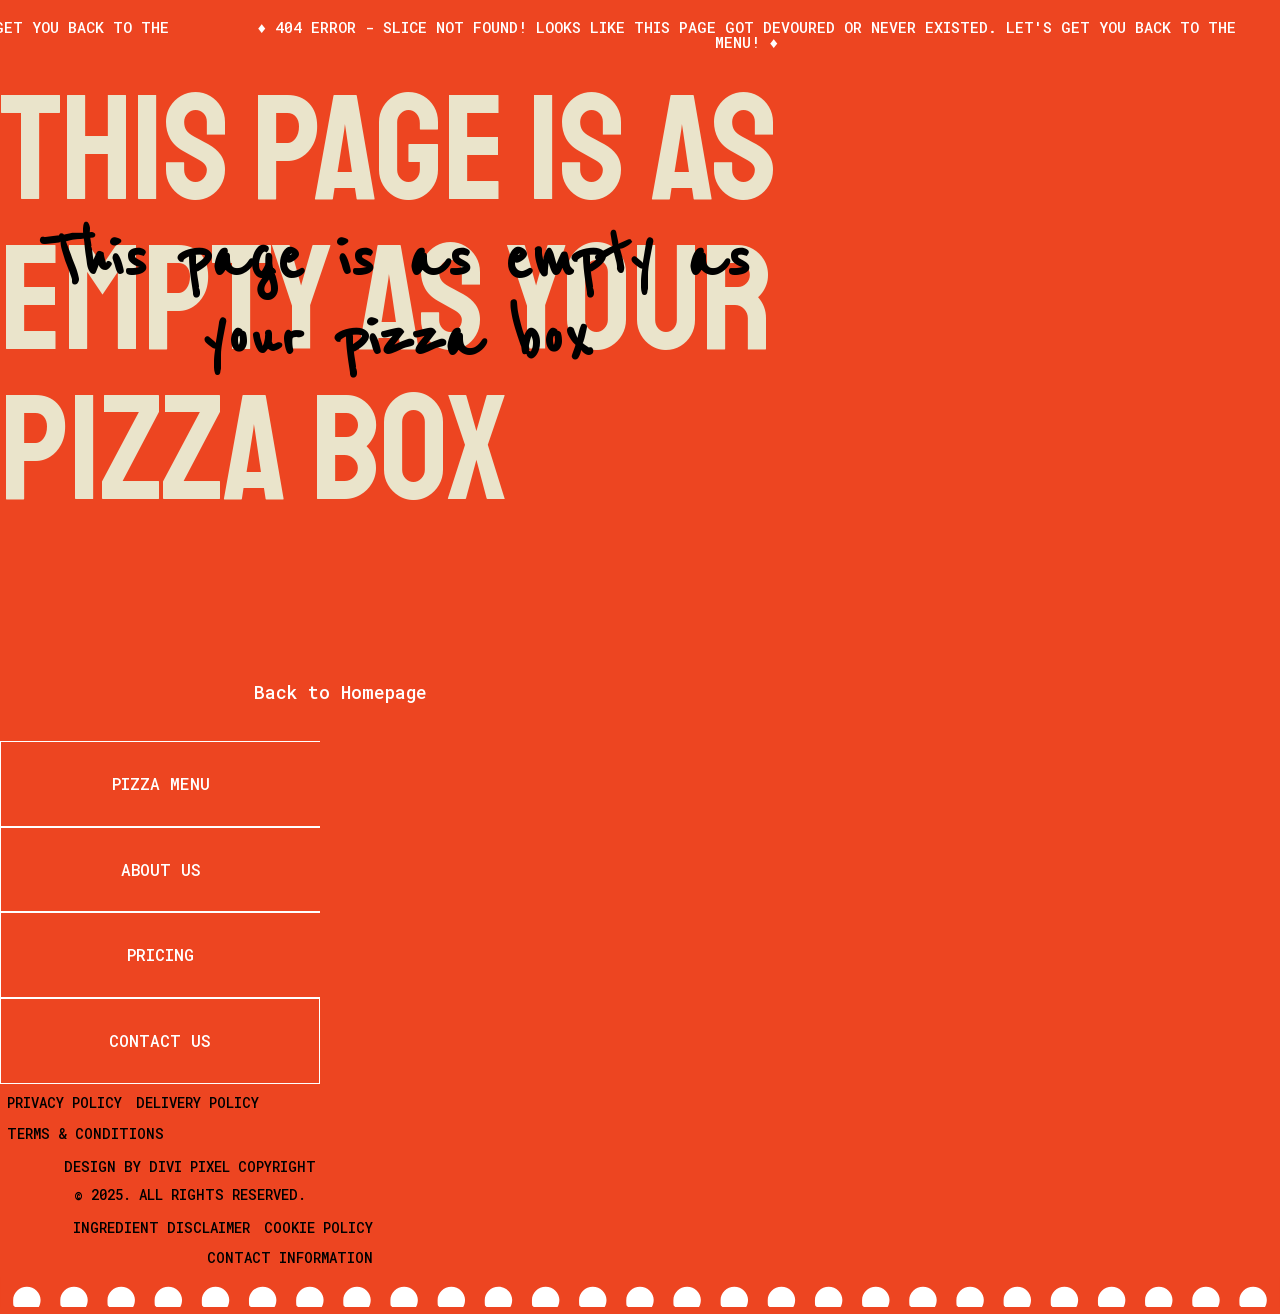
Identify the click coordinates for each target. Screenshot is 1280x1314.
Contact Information (290, 1257)
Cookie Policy (318, 1227)
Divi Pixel (189, 1166)
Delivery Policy (197, 1102)
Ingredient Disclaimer (161, 1227)
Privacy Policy (64, 1102)
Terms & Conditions (85, 1133)
